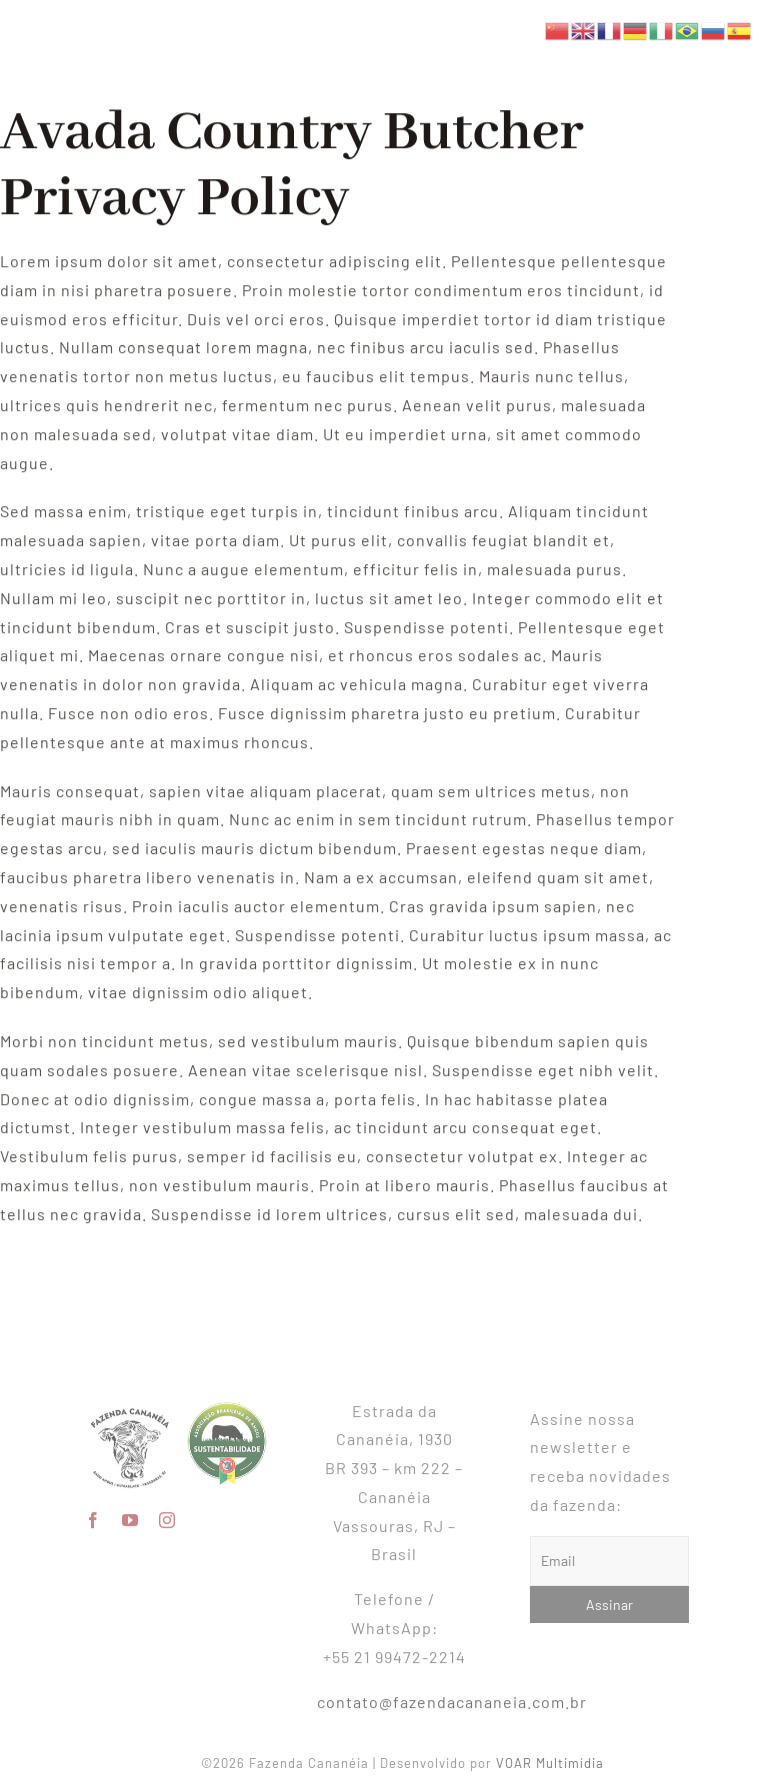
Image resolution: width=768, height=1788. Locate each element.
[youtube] (130, 1513)
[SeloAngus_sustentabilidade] (227, 1401)
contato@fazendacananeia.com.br (452, 1694)
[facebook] (93, 1513)
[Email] (616, 1561)
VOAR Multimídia (557, 1763)
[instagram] (167, 1513)
